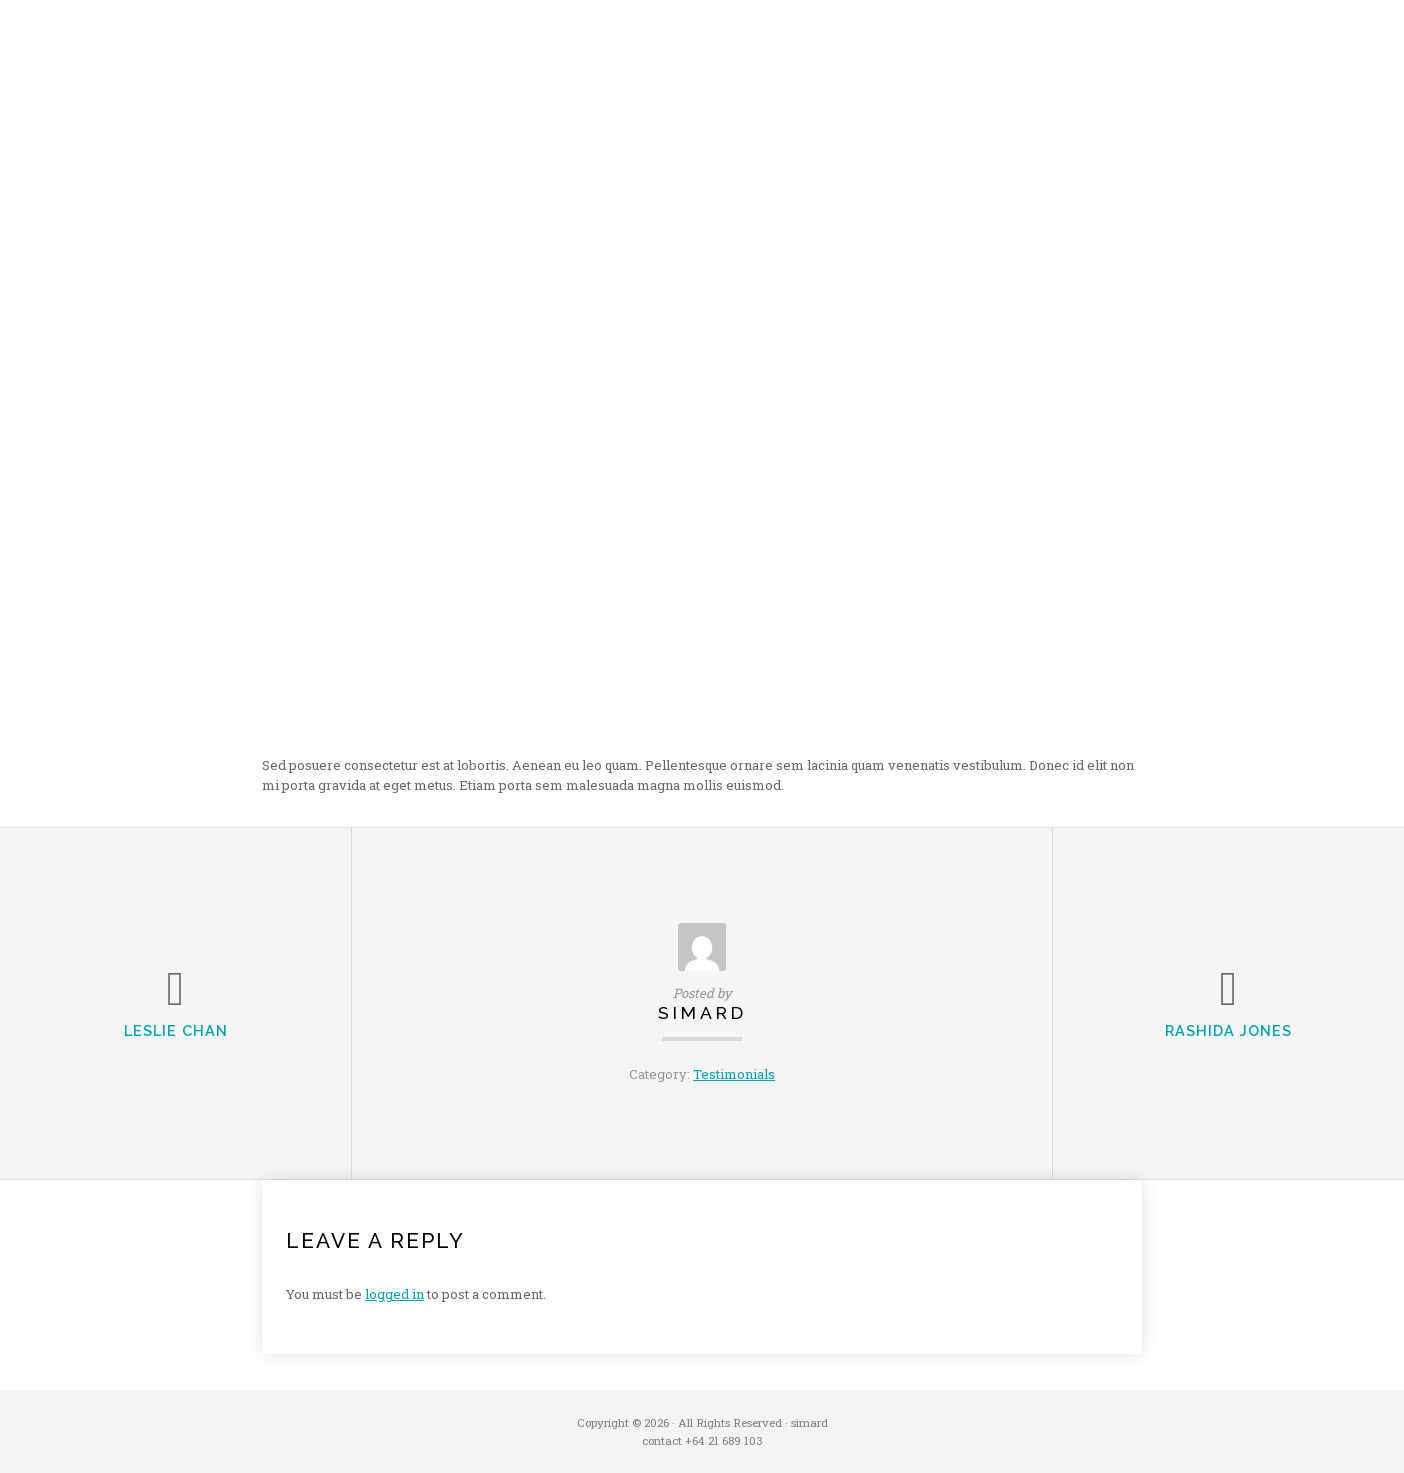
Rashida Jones (1228, 1030)
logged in (394, 1294)
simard (702, 1012)
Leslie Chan (176, 1030)
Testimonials (734, 1074)
